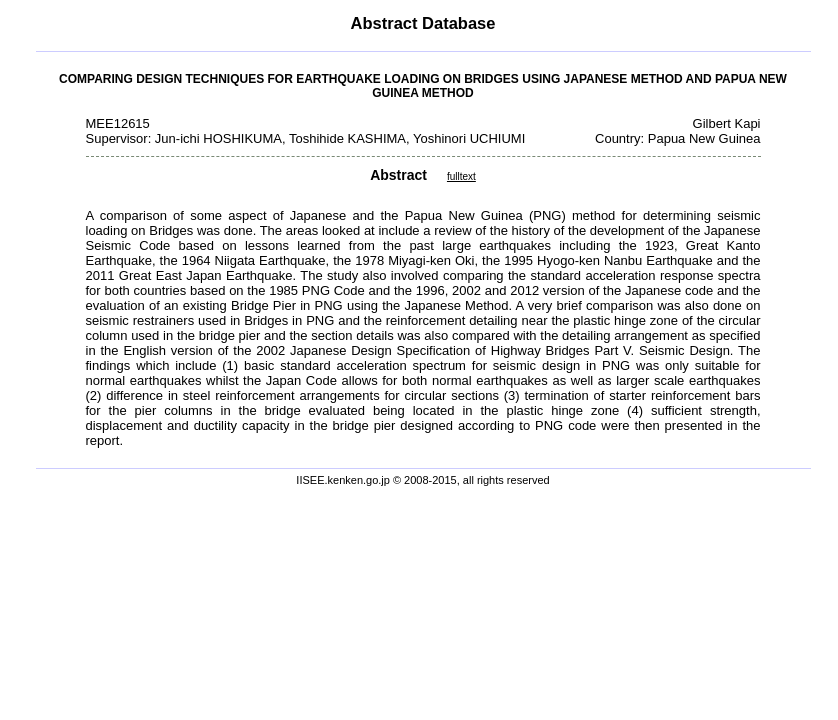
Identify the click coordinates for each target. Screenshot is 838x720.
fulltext (461, 176)
